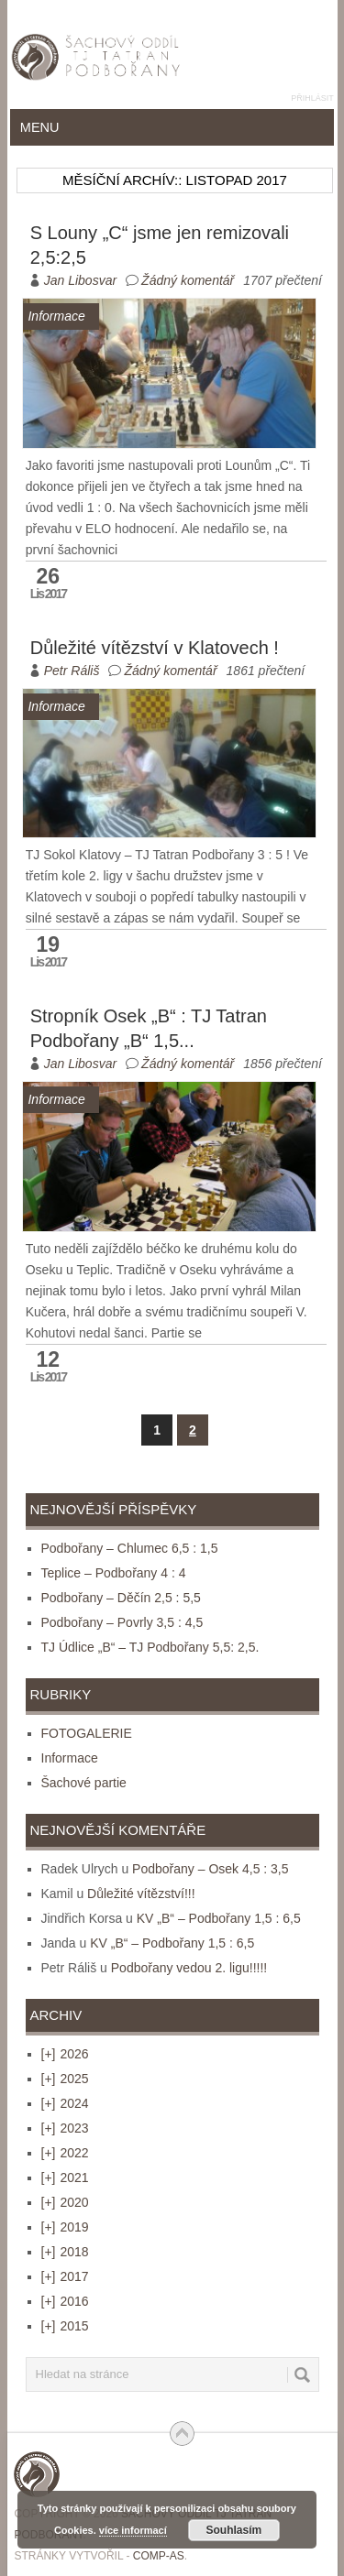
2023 (65, 2128)
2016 (65, 2301)
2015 (65, 2326)
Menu (40, 127)
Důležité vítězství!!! (140, 1893)
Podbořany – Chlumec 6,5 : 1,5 (129, 1548)
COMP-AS (158, 2555)
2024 (65, 2103)
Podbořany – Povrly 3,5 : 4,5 (122, 1622)
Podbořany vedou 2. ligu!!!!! (189, 1967)
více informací (133, 2530)
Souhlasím (234, 2530)
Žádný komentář (187, 280)
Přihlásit (312, 98)
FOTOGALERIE (86, 1733)
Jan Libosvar (80, 280)
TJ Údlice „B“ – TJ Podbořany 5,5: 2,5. (150, 1647)
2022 (65, 2152)
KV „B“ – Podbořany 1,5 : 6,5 (219, 1918)
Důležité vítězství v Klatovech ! (154, 648)
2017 (65, 2276)
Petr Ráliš (72, 670)
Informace (69, 1758)
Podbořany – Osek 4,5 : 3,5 (210, 1868)
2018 (65, 2251)
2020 (65, 2202)
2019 (65, 2227)
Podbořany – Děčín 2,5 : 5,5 (121, 1597)
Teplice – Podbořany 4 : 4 (113, 1573)
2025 (65, 2078)
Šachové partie (84, 1782)
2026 (65, 2054)
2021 (65, 2177)
